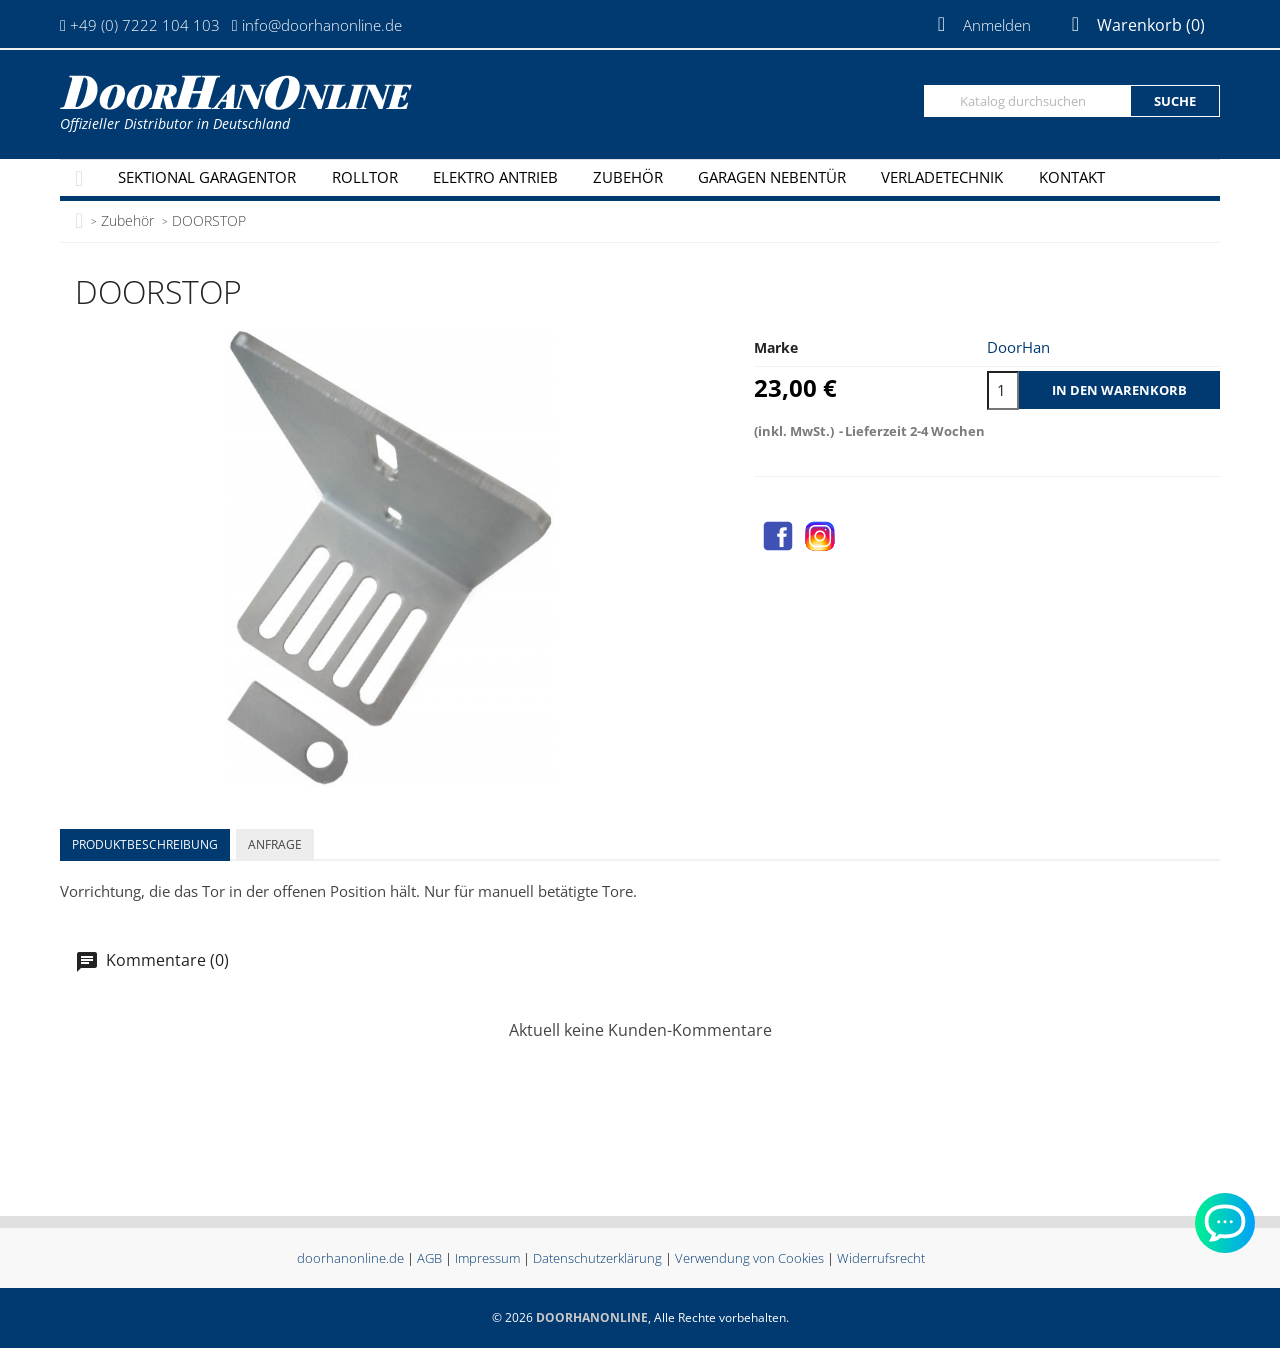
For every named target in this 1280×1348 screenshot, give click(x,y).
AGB (429, 1258)
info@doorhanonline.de (322, 25)
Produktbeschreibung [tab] (145, 844)
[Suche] (1027, 101)
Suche (1175, 101)
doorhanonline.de (350, 1258)
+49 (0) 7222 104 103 (145, 25)
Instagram (820, 536)
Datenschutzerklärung (597, 1258)
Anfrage (275, 844)
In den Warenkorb (1119, 390)
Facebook (778, 536)
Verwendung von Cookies (749, 1258)
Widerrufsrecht (881, 1258)
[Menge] (1003, 390)
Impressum (487, 1258)
